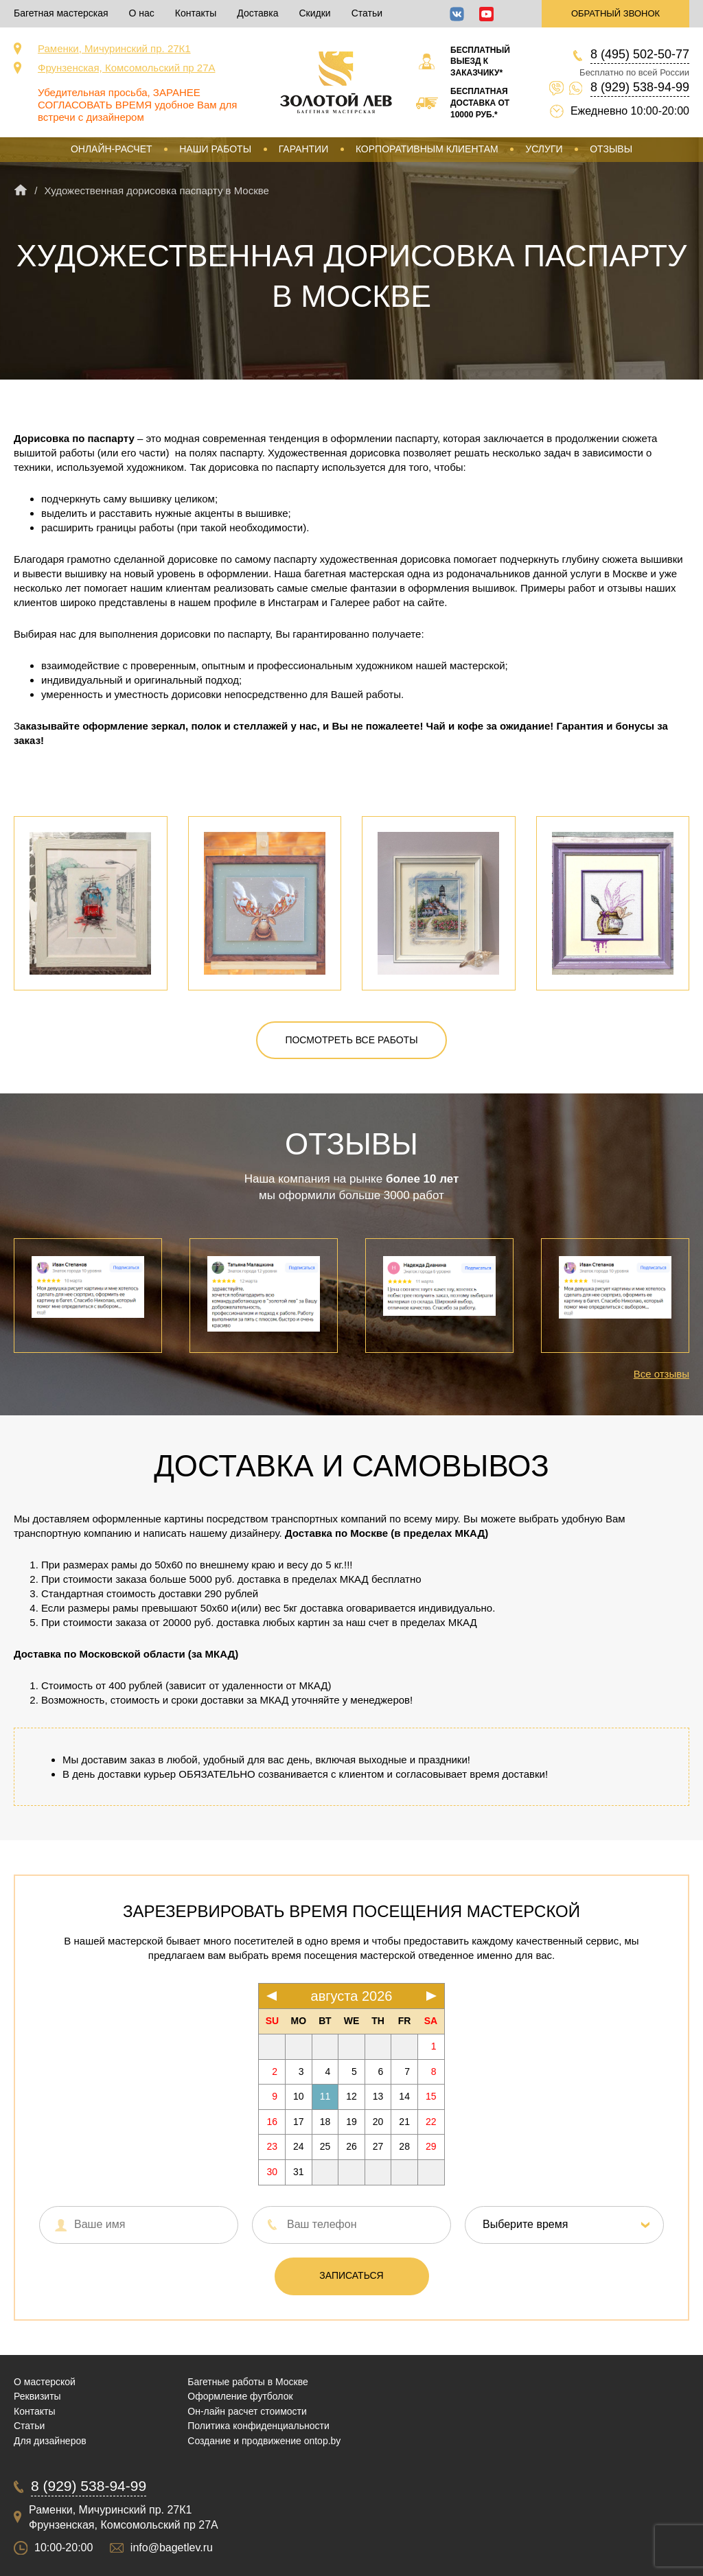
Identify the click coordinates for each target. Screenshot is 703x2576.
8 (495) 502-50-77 (639, 54)
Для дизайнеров (50, 2440)
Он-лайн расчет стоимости (247, 2411)
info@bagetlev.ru (171, 2547)
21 (404, 2121)
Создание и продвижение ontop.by (264, 2440)
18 (325, 2121)
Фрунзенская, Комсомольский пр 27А (127, 67)
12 (351, 2096)
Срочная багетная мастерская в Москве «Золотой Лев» (336, 82)
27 (378, 2146)
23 (271, 2146)
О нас (141, 13)
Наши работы (215, 148)
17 (298, 2121)
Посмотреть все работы (351, 1039)
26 (351, 2146)
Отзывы (611, 148)
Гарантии (304, 148)
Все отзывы (661, 1374)
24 (298, 2146)
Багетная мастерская (61, 13)
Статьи (367, 13)
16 (271, 2121)
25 (325, 2146)
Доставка (257, 13)
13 (378, 2096)
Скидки (314, 13)
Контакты (195, 13)
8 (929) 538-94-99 (639, 87)
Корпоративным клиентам (427, 148)
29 (431, 2146)
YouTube (486, 14)
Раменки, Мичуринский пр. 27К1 (114, 48)
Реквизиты (37, 2396)
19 (351, 2121)
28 (404, 2146)
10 (298, 2096)
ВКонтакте (457, 14)
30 (271, 2171)
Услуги (543, 148)
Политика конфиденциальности (258, 2425)
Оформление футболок (239, 2396)
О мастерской (45, 2381)
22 (431, 2121)
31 (298, 2171)
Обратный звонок (615, 13)
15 (431, 2096)
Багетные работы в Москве (247, 2381)
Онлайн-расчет (111, 148)
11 (325, 2096)
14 (404, 2096)
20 (378, 2121)
